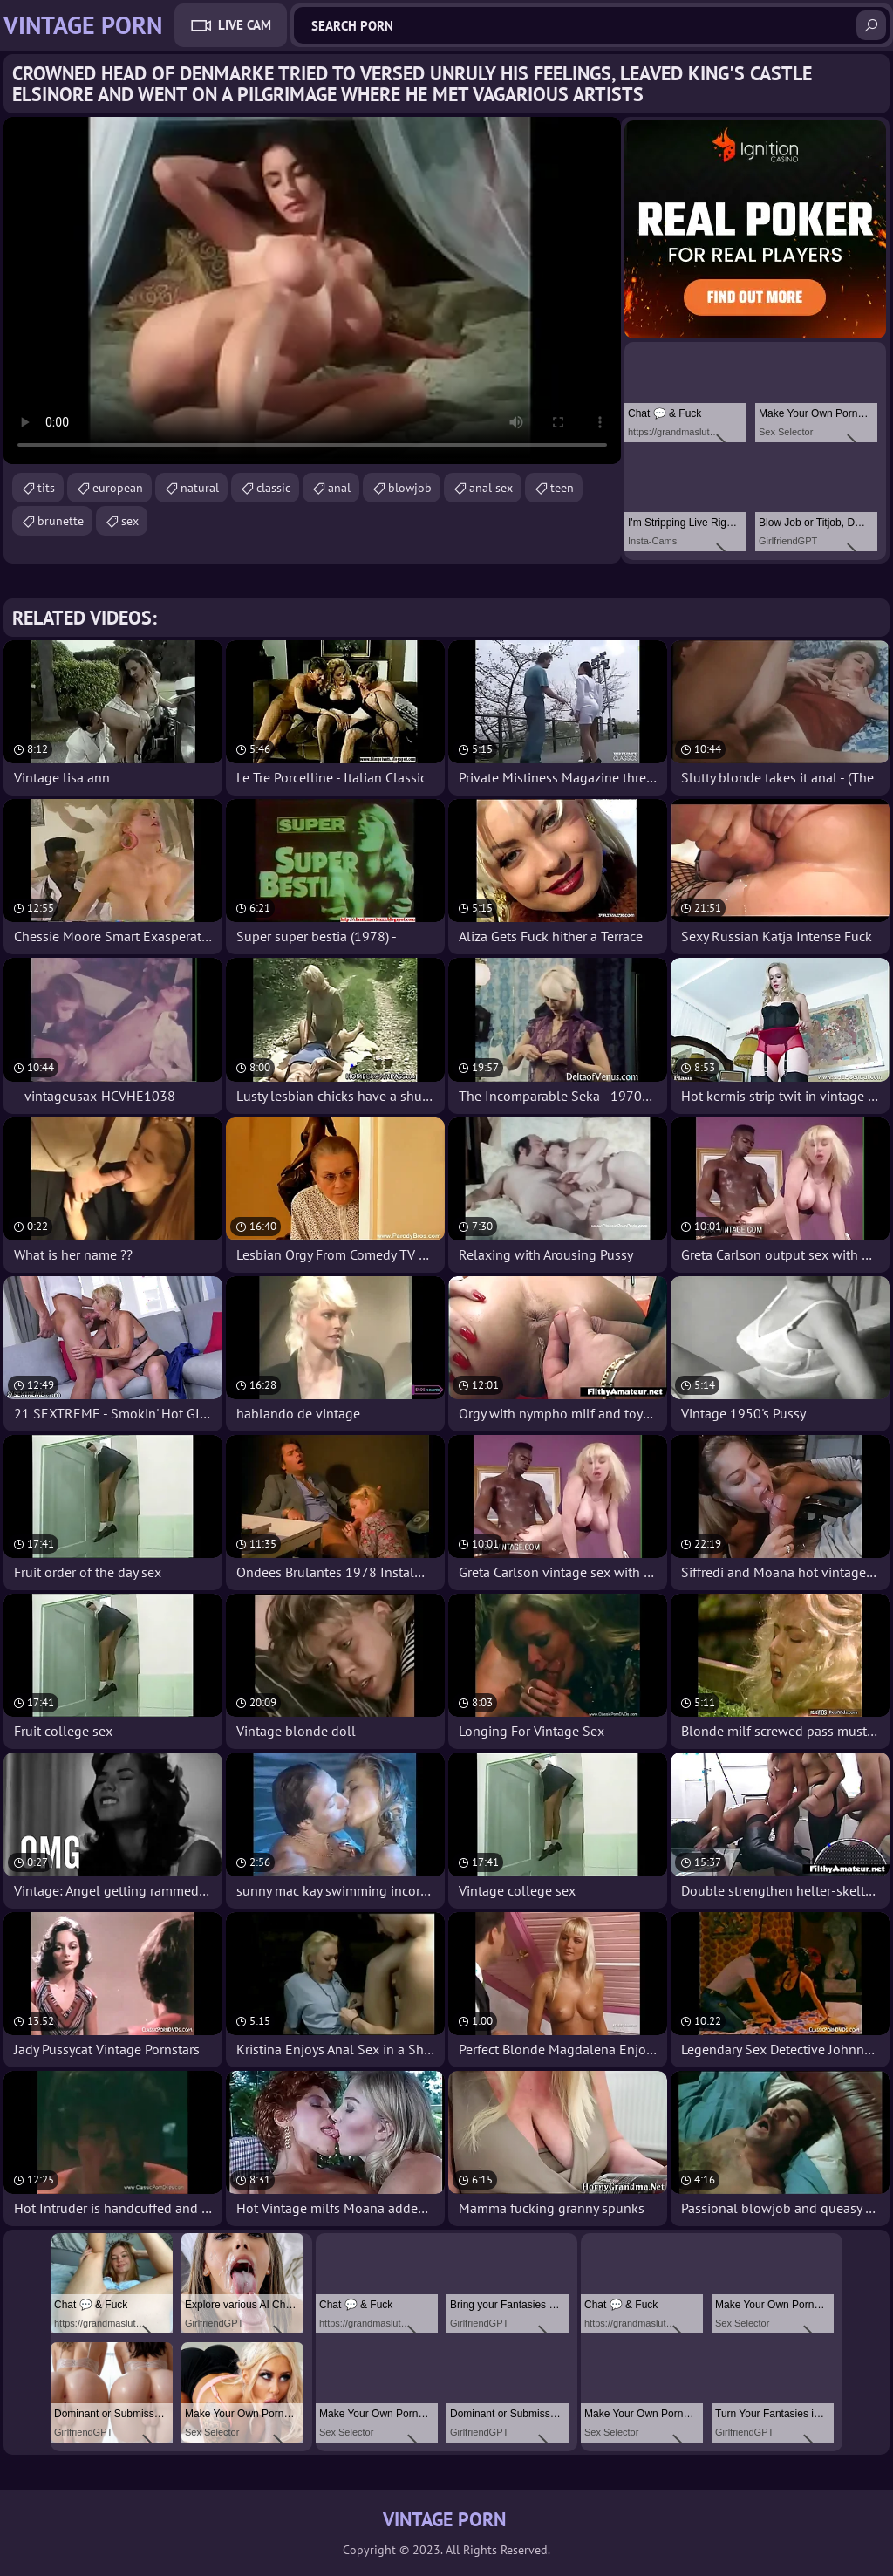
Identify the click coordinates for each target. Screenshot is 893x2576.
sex (130, 521)
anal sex (491, 487)
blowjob (410, 487)
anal (339, 487)
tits (46, 487)
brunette (60, 521)
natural (200, 487)
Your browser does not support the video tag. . (312, 290)
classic (273, 487)
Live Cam (244, 25)
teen (562, 487)
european (117, 487)
